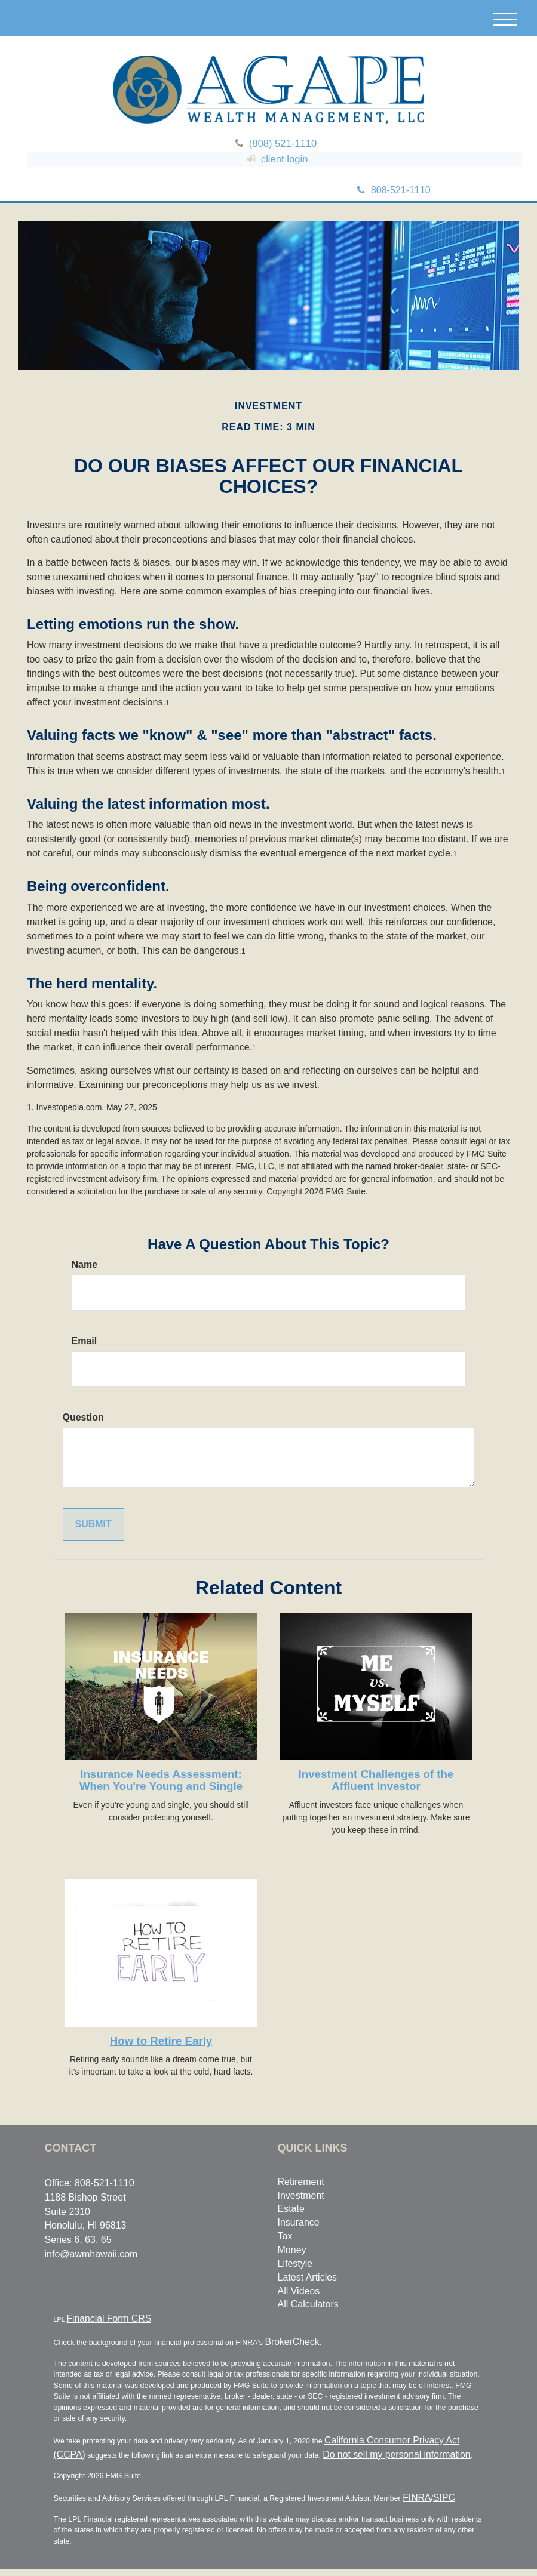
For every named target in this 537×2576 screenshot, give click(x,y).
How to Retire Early (161, 2063)
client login (282, 176)
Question (83, 1440)
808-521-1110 (394, 213)
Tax (285, 2259)
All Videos (299, 2314)
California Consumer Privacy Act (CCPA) (382, 2454)
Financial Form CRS (92, 2340)
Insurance (299, 2246)
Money (292, 2272)
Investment (301, 2218)
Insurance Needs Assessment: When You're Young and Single (161, 1803)
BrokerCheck (283, 2358)
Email (84, 1364)
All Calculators (308, 2327)
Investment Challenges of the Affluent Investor (376, 1803)
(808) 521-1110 (286, 148)
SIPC (431, 2505)
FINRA (412, 2505)
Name (85, 1288)
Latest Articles (307, 2300)
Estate (291, 2232)
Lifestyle (295, 2286)
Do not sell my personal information (308, 2465)
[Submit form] (93, 1547)
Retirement (301, 2204)
